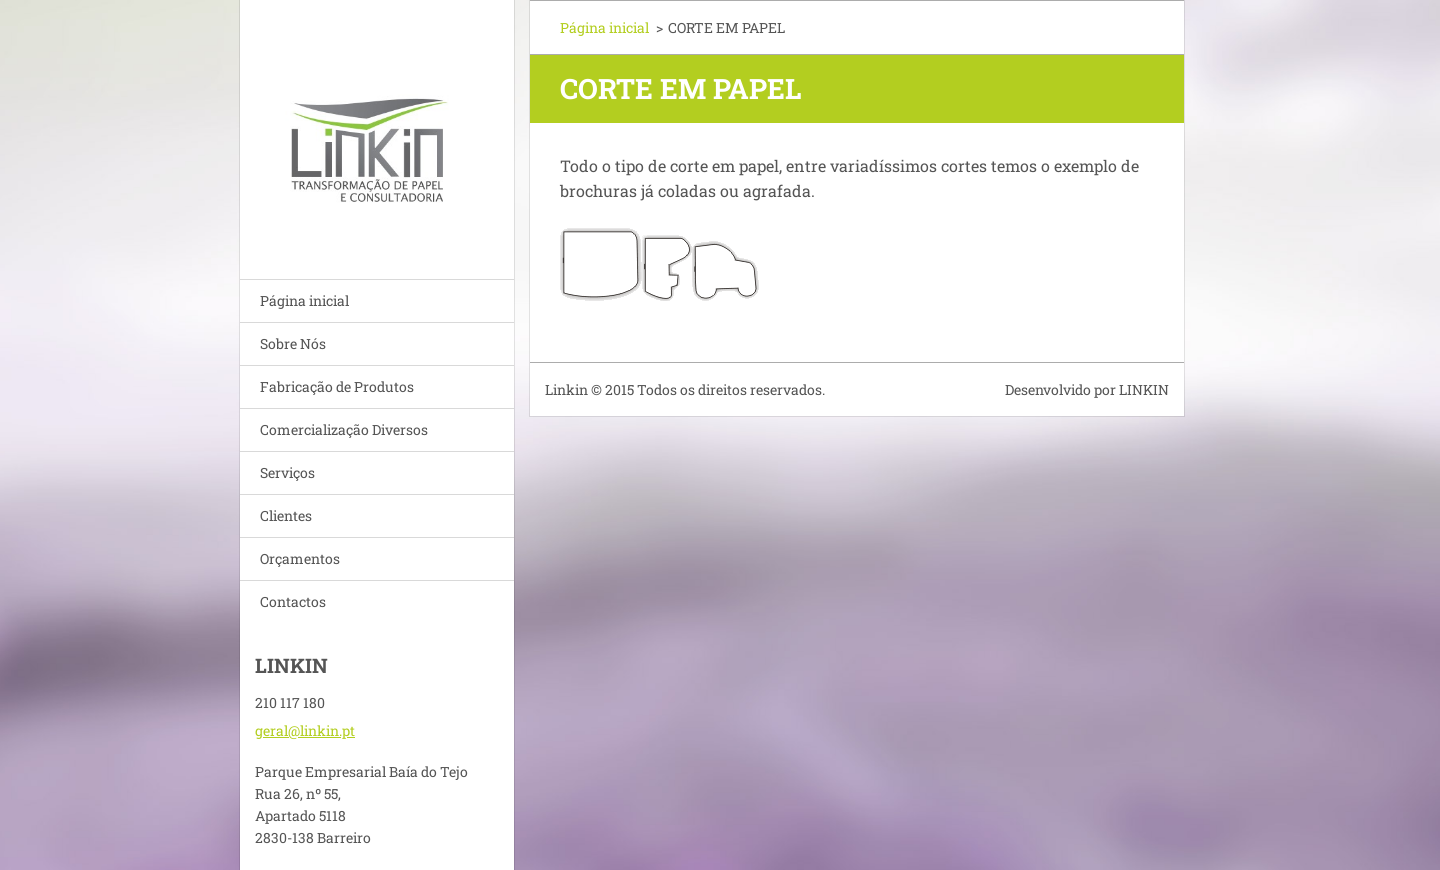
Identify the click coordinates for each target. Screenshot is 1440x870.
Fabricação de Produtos (337, 386)
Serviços (287, 472)
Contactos (293, 601)
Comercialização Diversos (344, 429)
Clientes (286, 515)
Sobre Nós (293, 343)
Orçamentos (300, 558)
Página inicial (304, 300)
